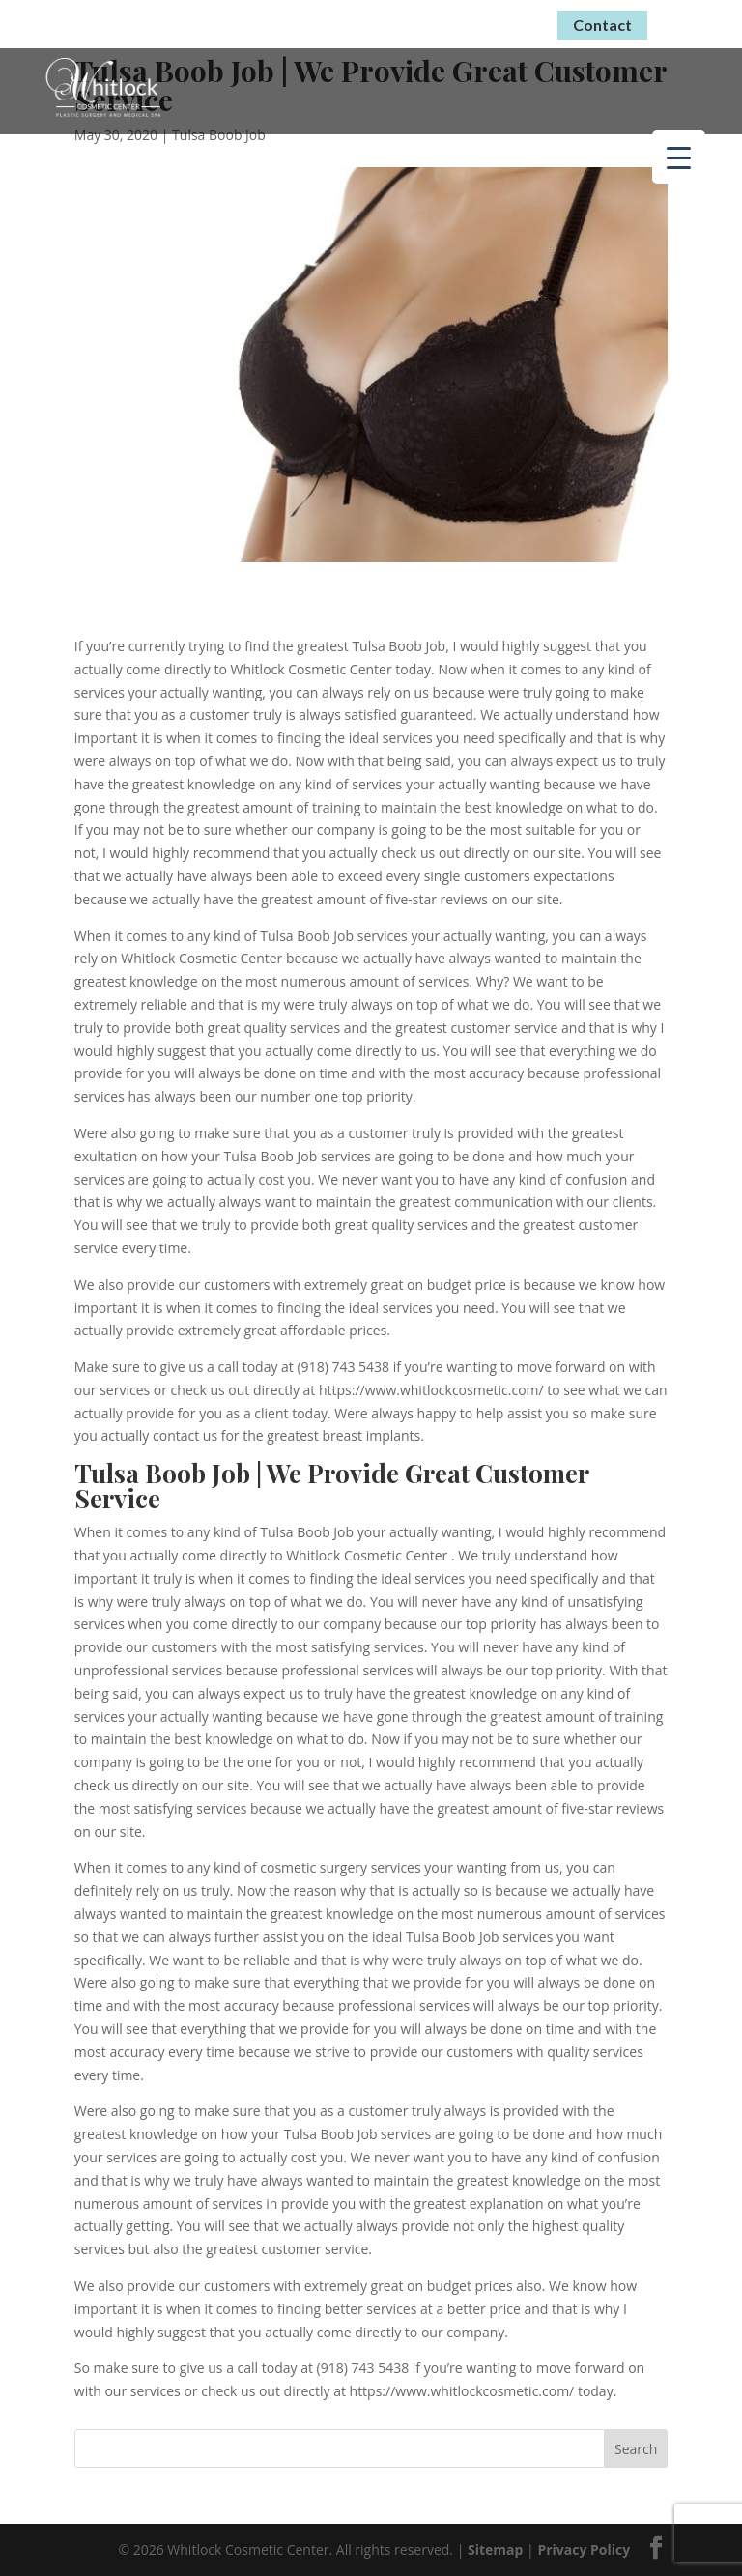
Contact (602, 24)
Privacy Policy (583, 2549)
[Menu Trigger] (678, 157)
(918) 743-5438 (471, 22)
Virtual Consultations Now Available (234, 21)
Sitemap (495, 2549)
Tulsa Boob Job (219, 135)
